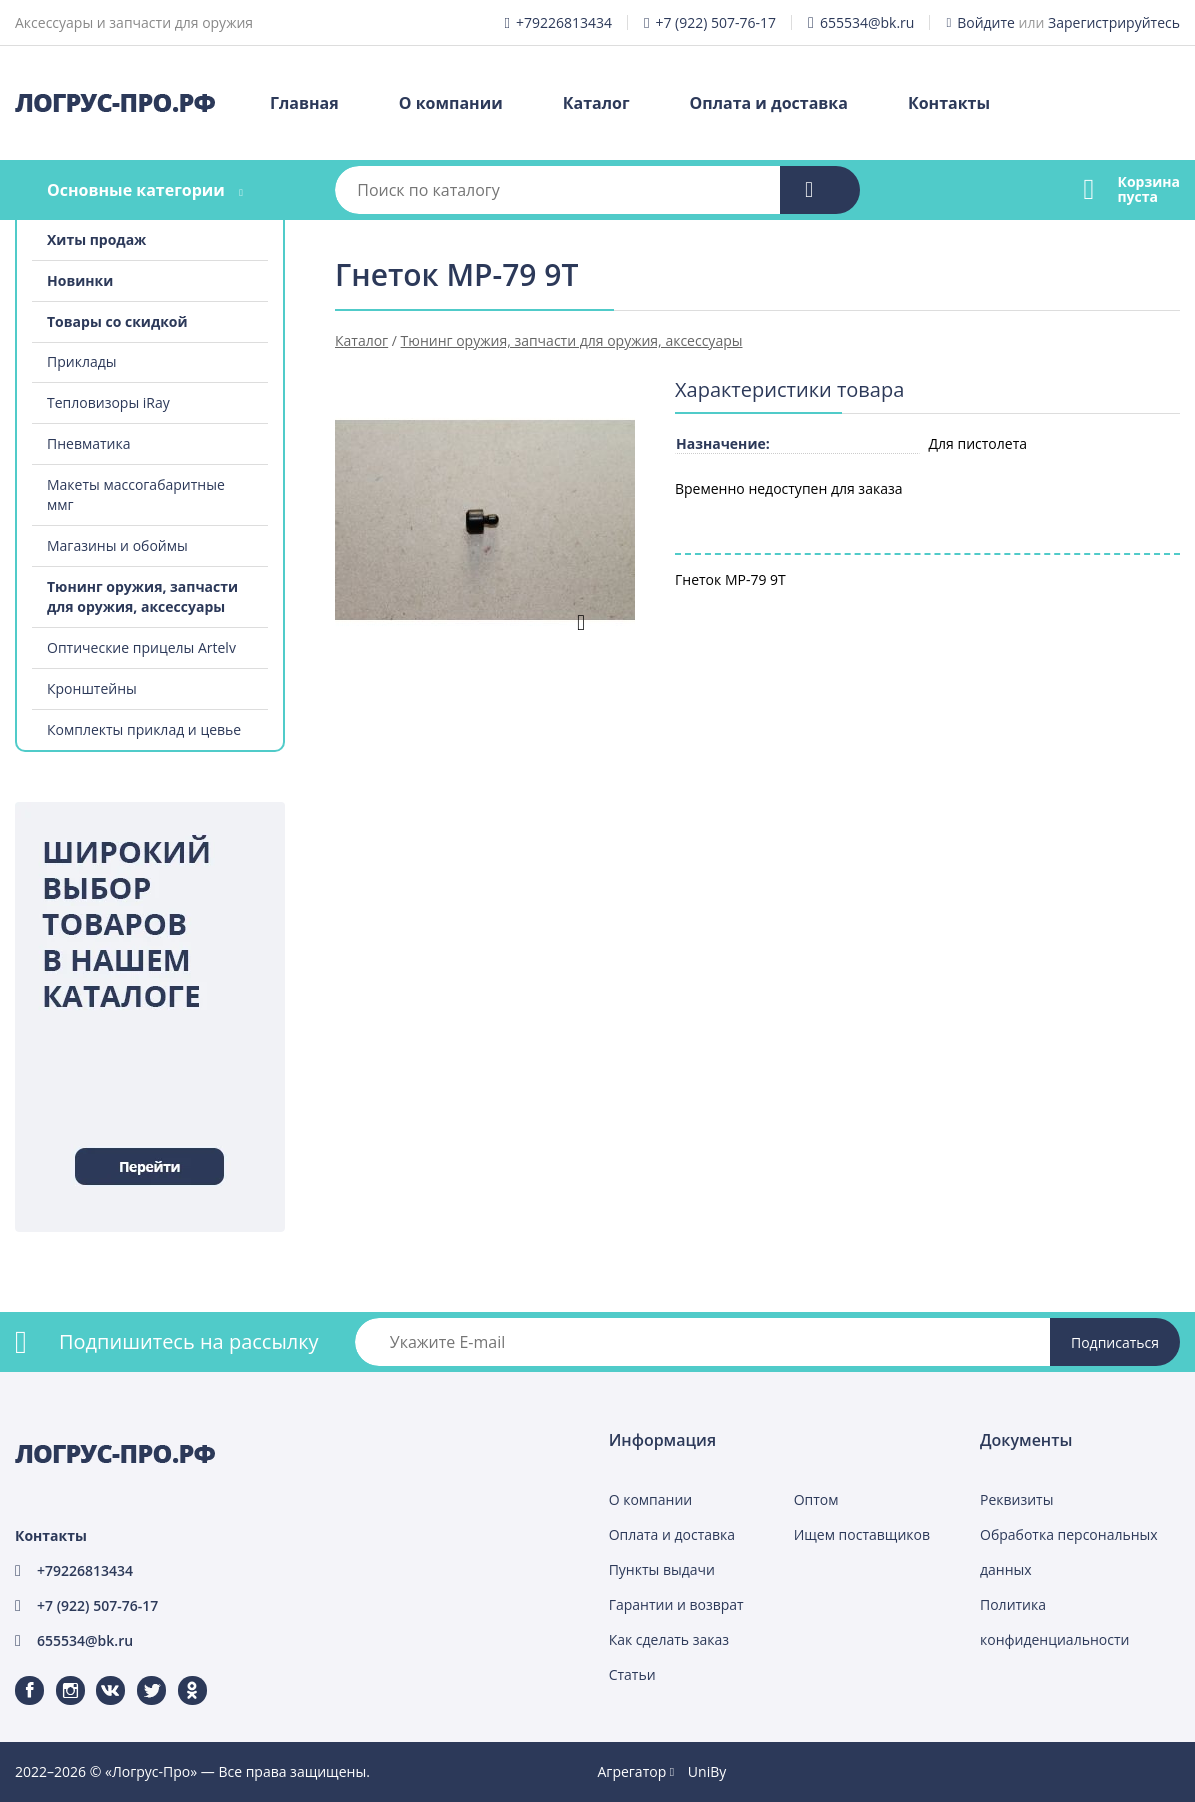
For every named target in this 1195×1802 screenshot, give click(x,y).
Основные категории (136, 190)
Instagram (58, 1676)
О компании (451, 103)
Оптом (816, 1499)
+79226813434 (564, 22)
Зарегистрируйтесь (1114, 22)
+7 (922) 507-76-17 (715, 22)
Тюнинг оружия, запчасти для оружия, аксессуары (142, 596)
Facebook (17, 1676)
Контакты (949, 103)
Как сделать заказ (669, 1639)
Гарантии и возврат (676, 1604)
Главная (304, 103)
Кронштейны (92, 688)
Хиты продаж (96, 239)
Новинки (80, 280)
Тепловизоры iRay (108, 402)
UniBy (707, 1771)
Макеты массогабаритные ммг (136, 494)
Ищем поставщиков (862, 1534)
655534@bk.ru (867, 22)
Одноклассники (182, 1676)
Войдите (986, 22)
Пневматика (89, 443)
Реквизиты (1016, 1499)
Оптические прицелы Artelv (141, 647)
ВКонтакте (98, 1676)
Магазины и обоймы (117, 545)
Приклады (81, 361)
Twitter (138, 1676)
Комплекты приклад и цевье (144, 729)
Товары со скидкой (117, 321)
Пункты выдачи (662, 1569)
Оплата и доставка (769, 103)
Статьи (632, 1674)
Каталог (596, 103)
